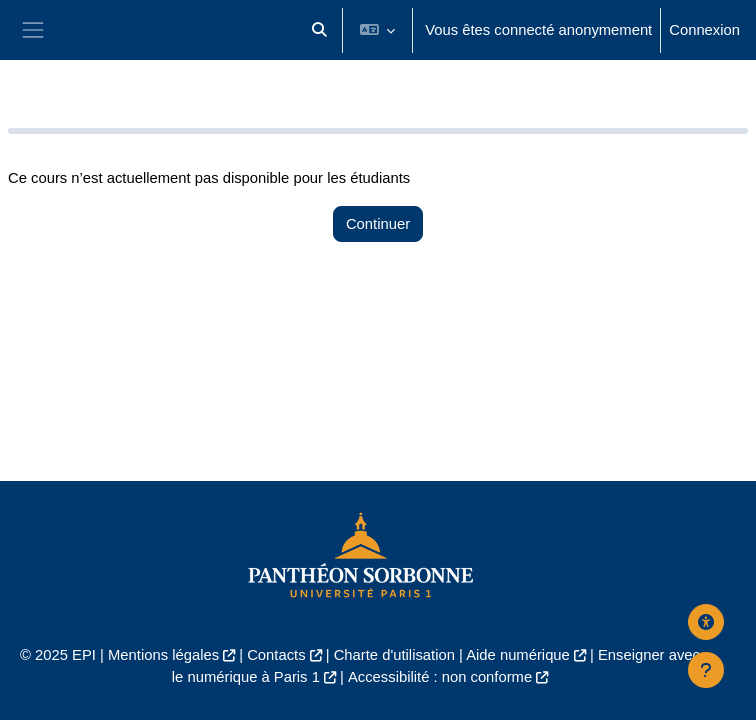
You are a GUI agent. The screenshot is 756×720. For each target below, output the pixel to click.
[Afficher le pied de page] (706, 670)
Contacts (276, 655)
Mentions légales (163, 655)
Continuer (378, 224)
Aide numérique (518, 655)
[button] (319, 30)
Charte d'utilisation (394, 655)
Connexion (704, 30)
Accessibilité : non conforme (440, 677)
